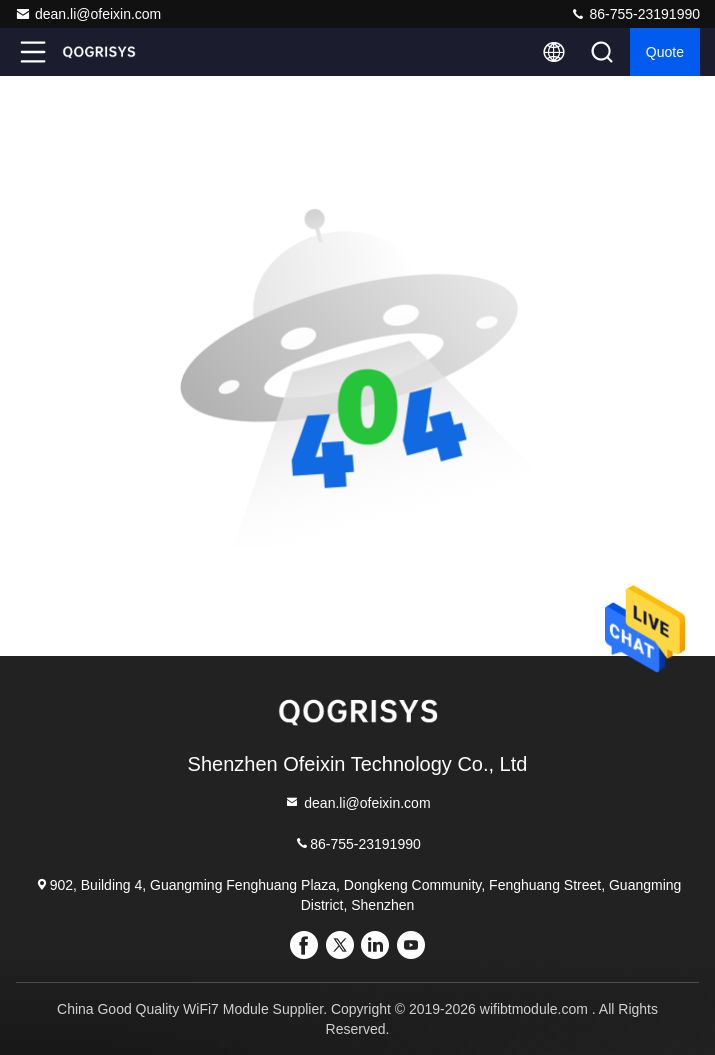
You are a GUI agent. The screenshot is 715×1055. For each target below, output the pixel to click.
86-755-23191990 (635, 14)
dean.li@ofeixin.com (88, 14)
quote (665, 52)
